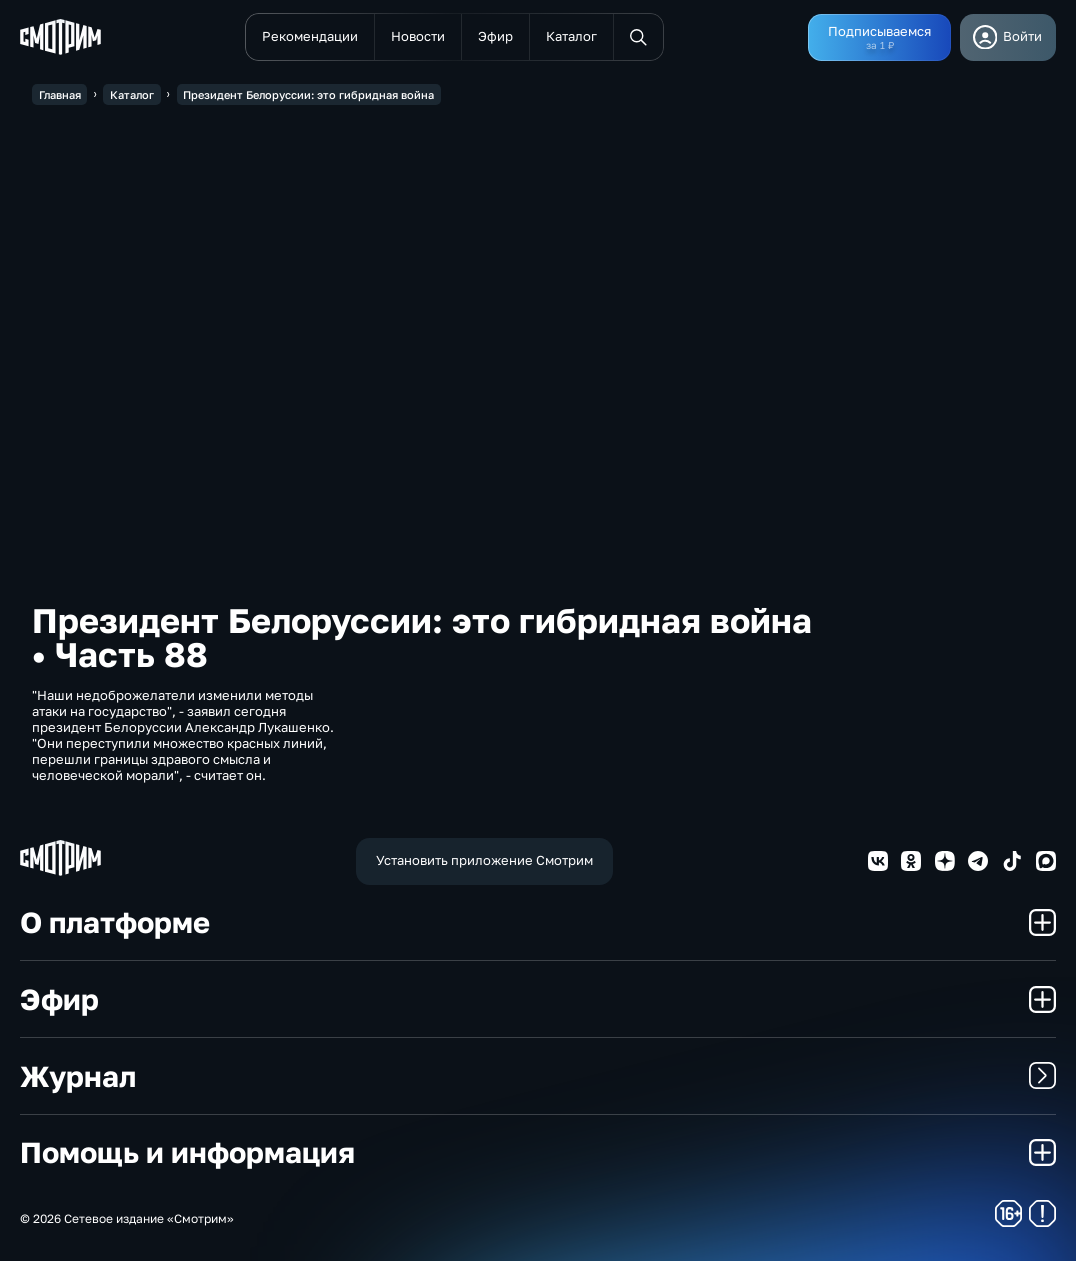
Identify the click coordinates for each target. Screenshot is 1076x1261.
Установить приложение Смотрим (484, 860)
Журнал (538, 1076)
